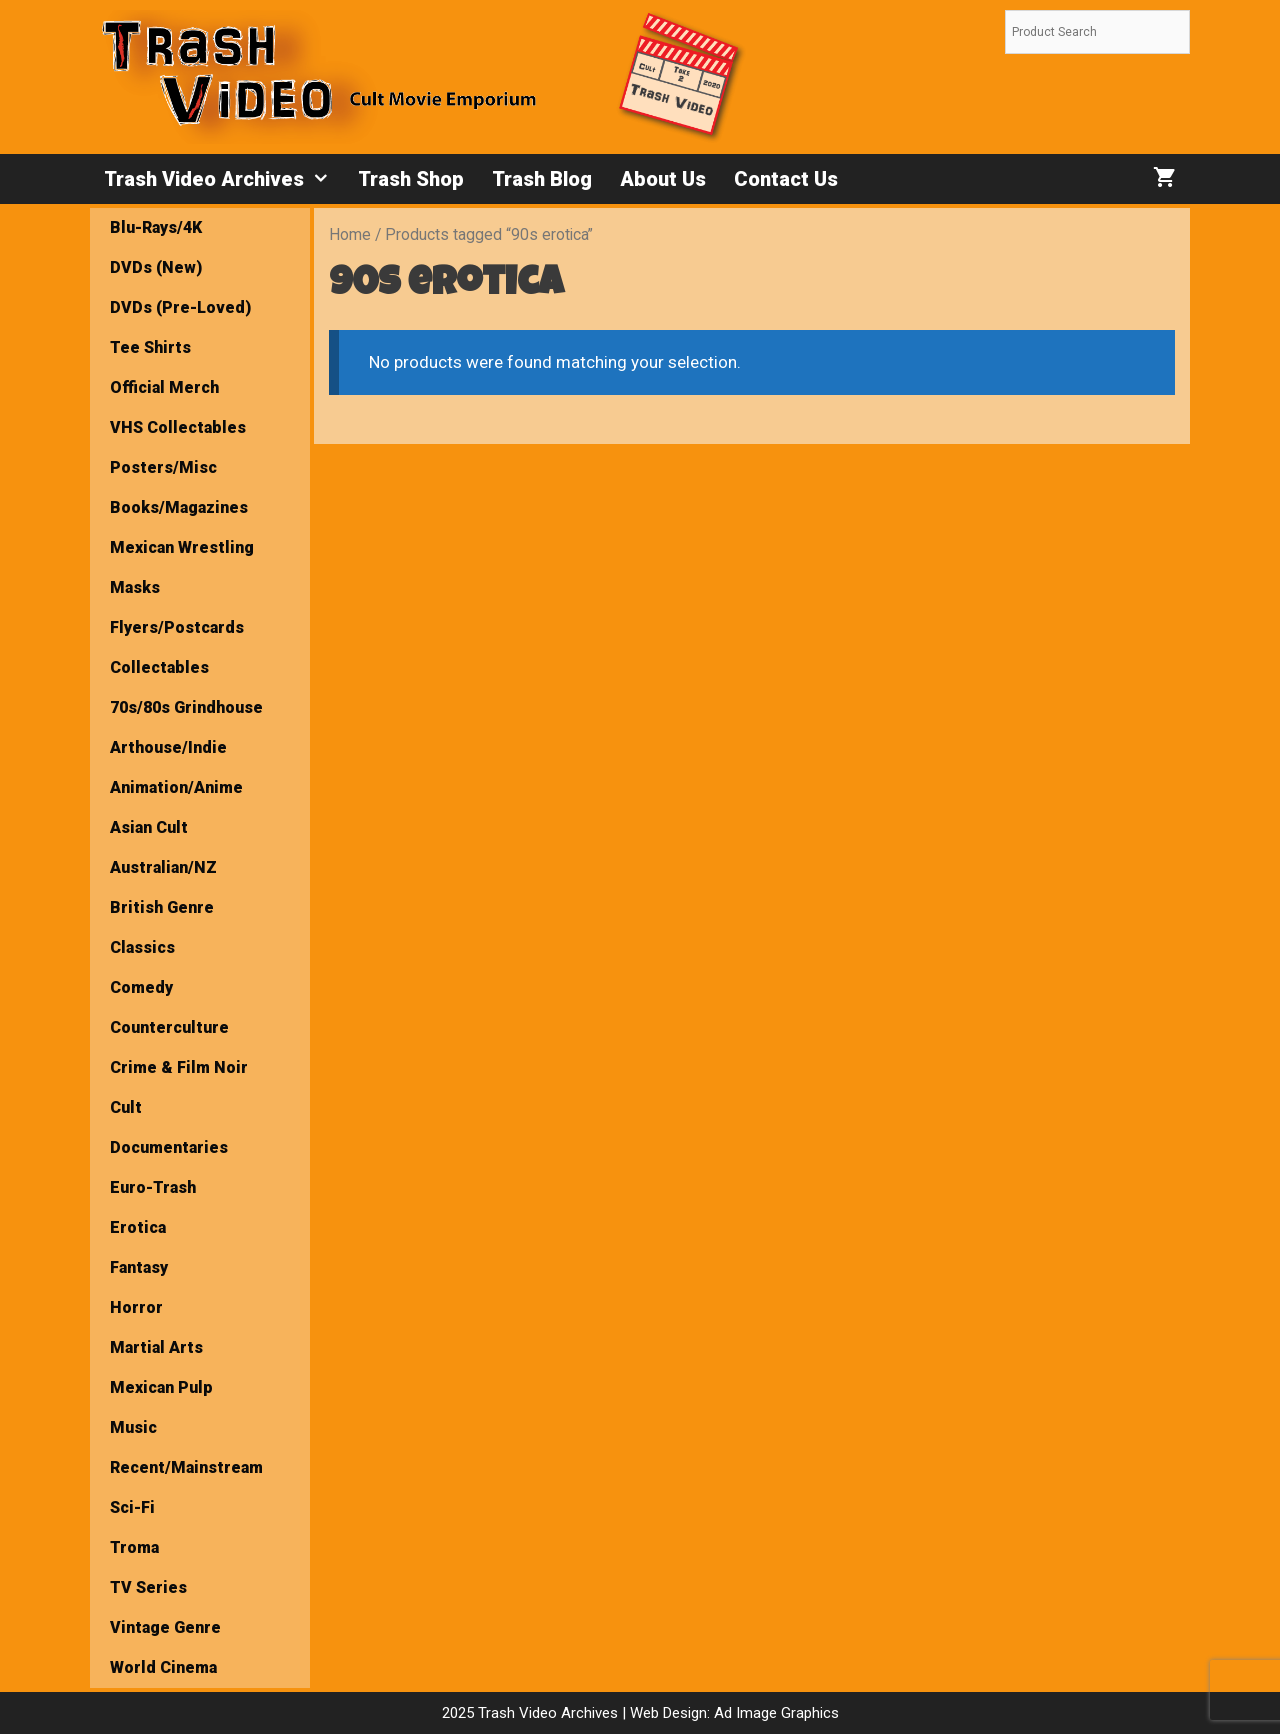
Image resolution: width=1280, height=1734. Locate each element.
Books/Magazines (179, 507)
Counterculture (169, 1027)
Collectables (159, 667)
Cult (126, 1107)
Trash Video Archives (224, 179)
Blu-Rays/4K (156, 227)
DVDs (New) (156, 267)
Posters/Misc (163, 467)
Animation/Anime (176, 787)
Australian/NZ (163, 867)
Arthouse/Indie (168, 747)
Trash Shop (411, 179)
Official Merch (164, 387)
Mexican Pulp (161, 1387)
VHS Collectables (178, 427)
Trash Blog (542, 179)
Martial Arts (156, 1347)
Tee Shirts (150, 347)
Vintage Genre (165, 1627)
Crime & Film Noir (179, 1067)
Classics (142, 947)
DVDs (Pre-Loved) (180, 307)
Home (350, 234)
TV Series (148, 1587)
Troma (134, 1547)
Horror (136, 1307)
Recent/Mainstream (186, 1467)
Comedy (141, 987)
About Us (663, 179)
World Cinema (163, 1667)
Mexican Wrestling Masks (182, 567)
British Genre (162, 907)
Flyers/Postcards (177, 627)
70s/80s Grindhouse (186, 707)
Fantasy (139, 1267)
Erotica (138, 1227)
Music (133, 1427)
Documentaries (169, 1147)
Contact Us (786, 179)
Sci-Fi (132, 1507)
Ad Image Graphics (774, 1713)
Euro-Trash (153, 1187)
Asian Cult (149, 827)
